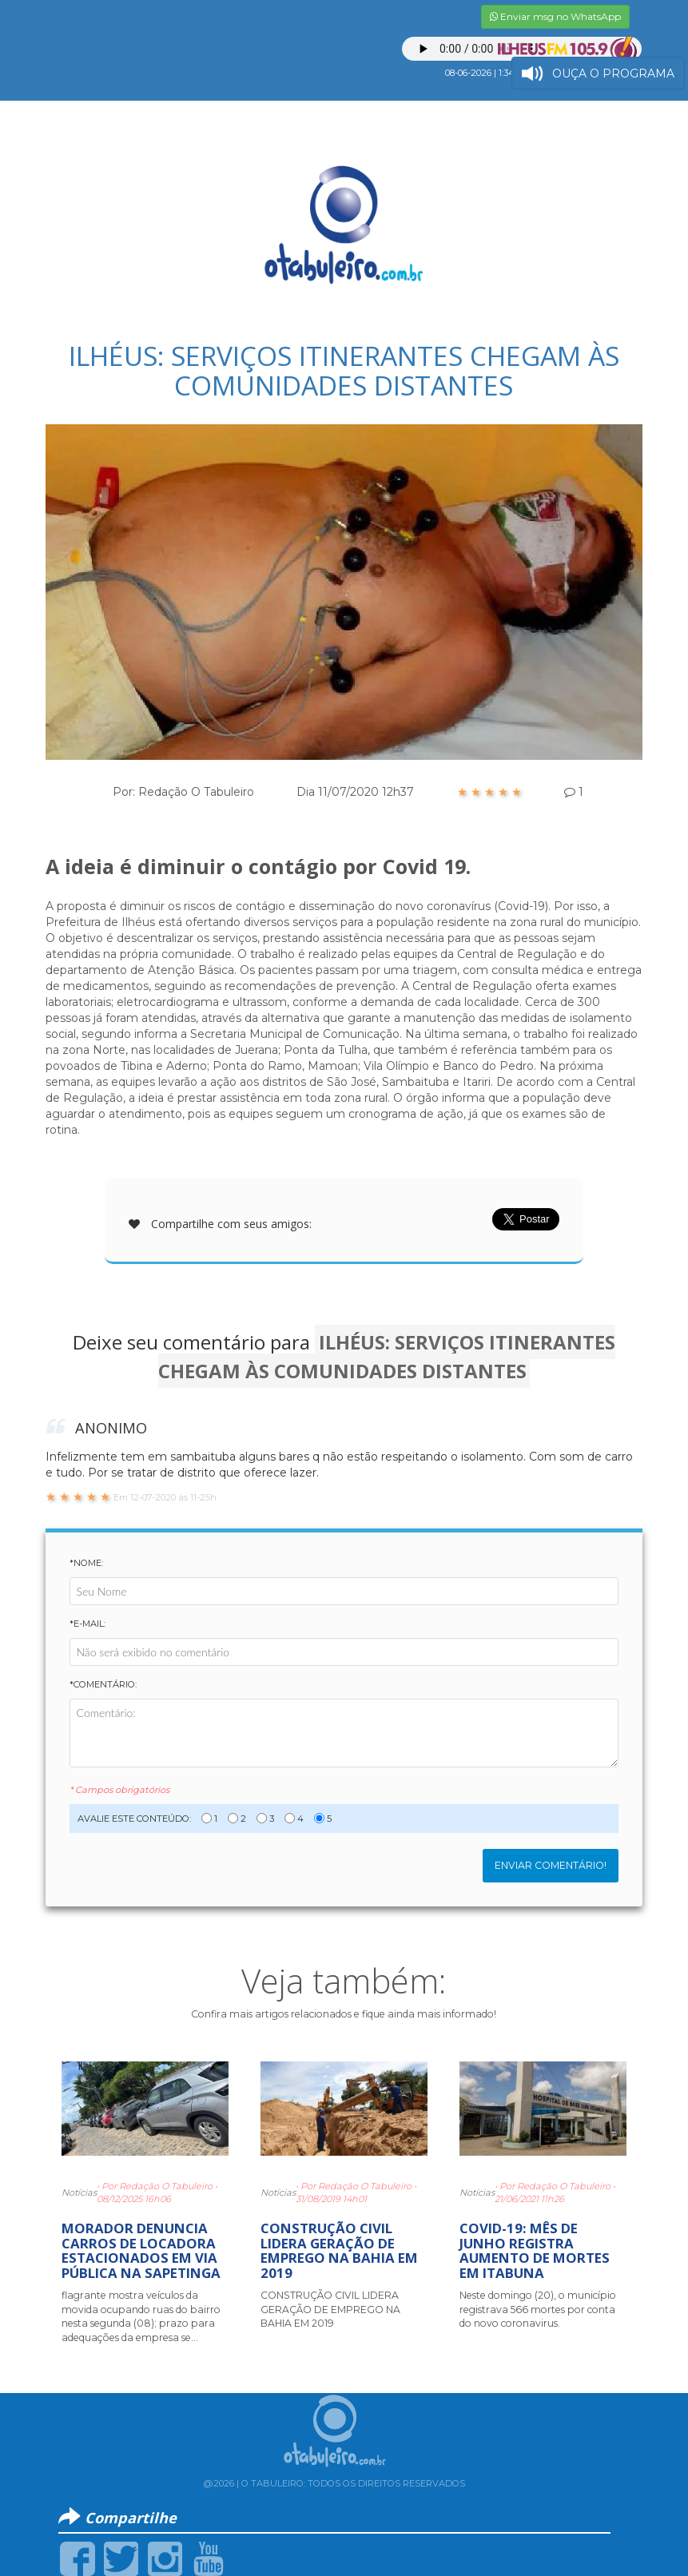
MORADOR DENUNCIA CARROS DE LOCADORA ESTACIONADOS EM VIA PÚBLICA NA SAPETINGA (141, 2250)
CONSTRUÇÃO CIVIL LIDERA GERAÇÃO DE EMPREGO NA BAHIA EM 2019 (339, 2250)
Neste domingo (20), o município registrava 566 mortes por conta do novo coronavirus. (537, 2309)
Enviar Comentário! (550, 1865)
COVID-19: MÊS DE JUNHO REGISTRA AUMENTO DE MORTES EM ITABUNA (534, 2250)
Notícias (79, 2192)
